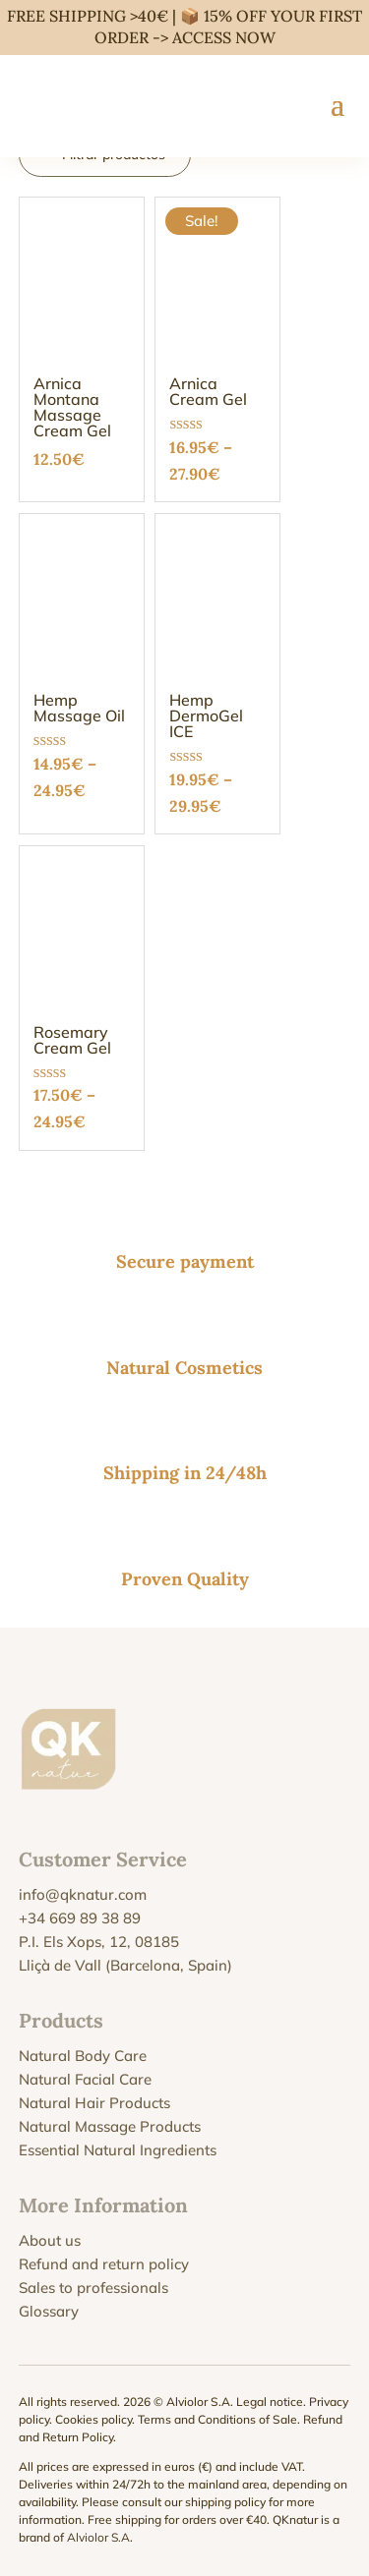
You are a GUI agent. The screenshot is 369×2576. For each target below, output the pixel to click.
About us (50, 2240)
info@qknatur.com (83, 1894)
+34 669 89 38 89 (80, 1918)
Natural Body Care (83, 2055)
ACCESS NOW (224, 37)
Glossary (49, 2311)
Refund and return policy (104, 2264)
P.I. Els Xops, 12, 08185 (99, 1941)
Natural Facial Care (85, 2079)
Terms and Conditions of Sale (217, 2419)
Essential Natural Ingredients (117, 2150)
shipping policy (225, 2501)
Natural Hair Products (94, 2102)
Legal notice (269, 2401)
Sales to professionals (93, 2287)
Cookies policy (93, 2419)
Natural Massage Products (110, 2126)
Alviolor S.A (98, 2537)
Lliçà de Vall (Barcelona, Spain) (125, 1965)
